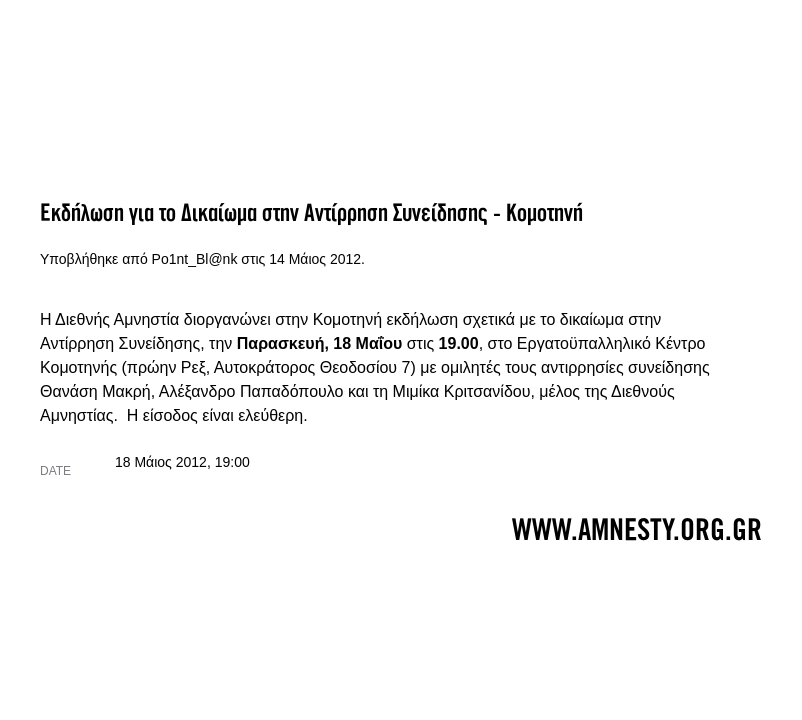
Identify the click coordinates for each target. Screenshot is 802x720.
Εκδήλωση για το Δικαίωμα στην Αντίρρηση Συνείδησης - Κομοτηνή (311, 213)
